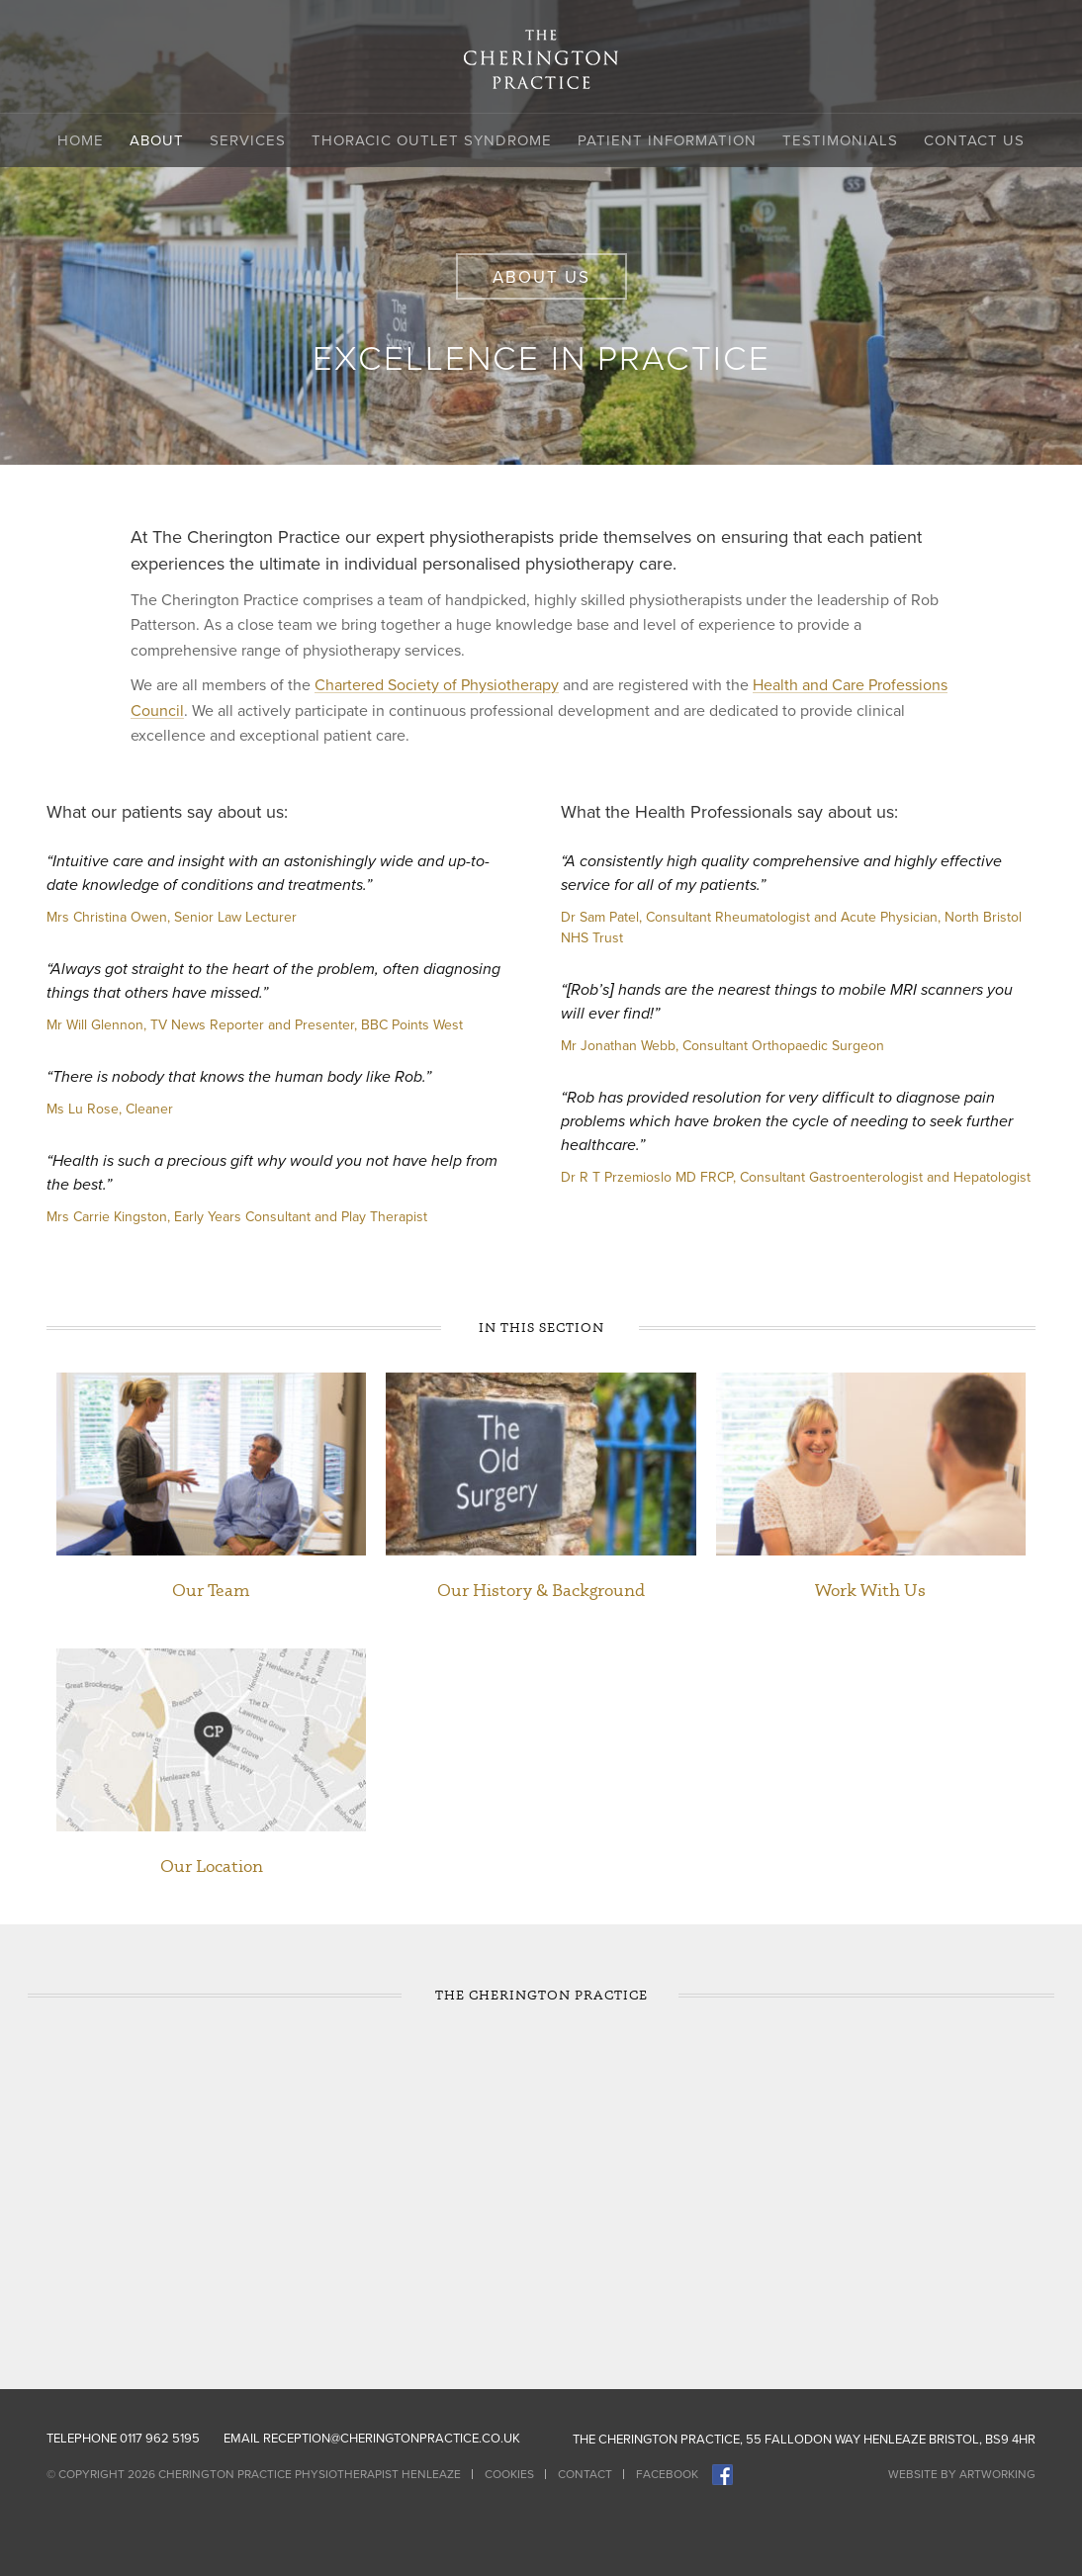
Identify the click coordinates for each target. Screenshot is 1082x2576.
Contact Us (974, 140)
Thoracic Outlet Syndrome (432, 140)
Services (248, 140)
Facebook (667, 2474)
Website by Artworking (962, 2474)
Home (80, 140)
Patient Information (667, 140)
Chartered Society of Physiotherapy (437, 685)
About (157, 140)
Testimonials (840, 140)
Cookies (509, 2474)
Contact (585, 2474)
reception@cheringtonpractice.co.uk (391, 2438)
